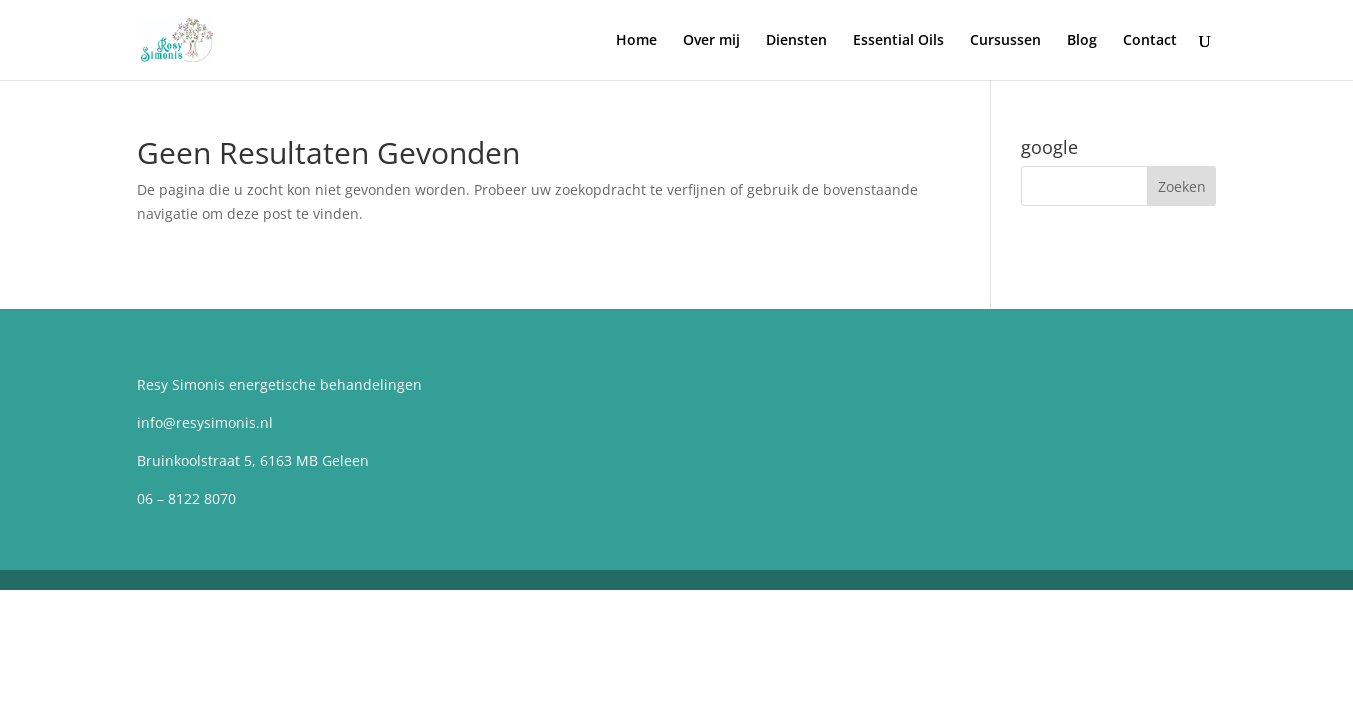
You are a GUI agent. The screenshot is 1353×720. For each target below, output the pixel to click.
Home (636, 41)
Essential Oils (898, 41)
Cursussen (1005, 41)
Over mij (711, 41)
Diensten (796, 41)
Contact (1150, 41)
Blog (1082, 41)
